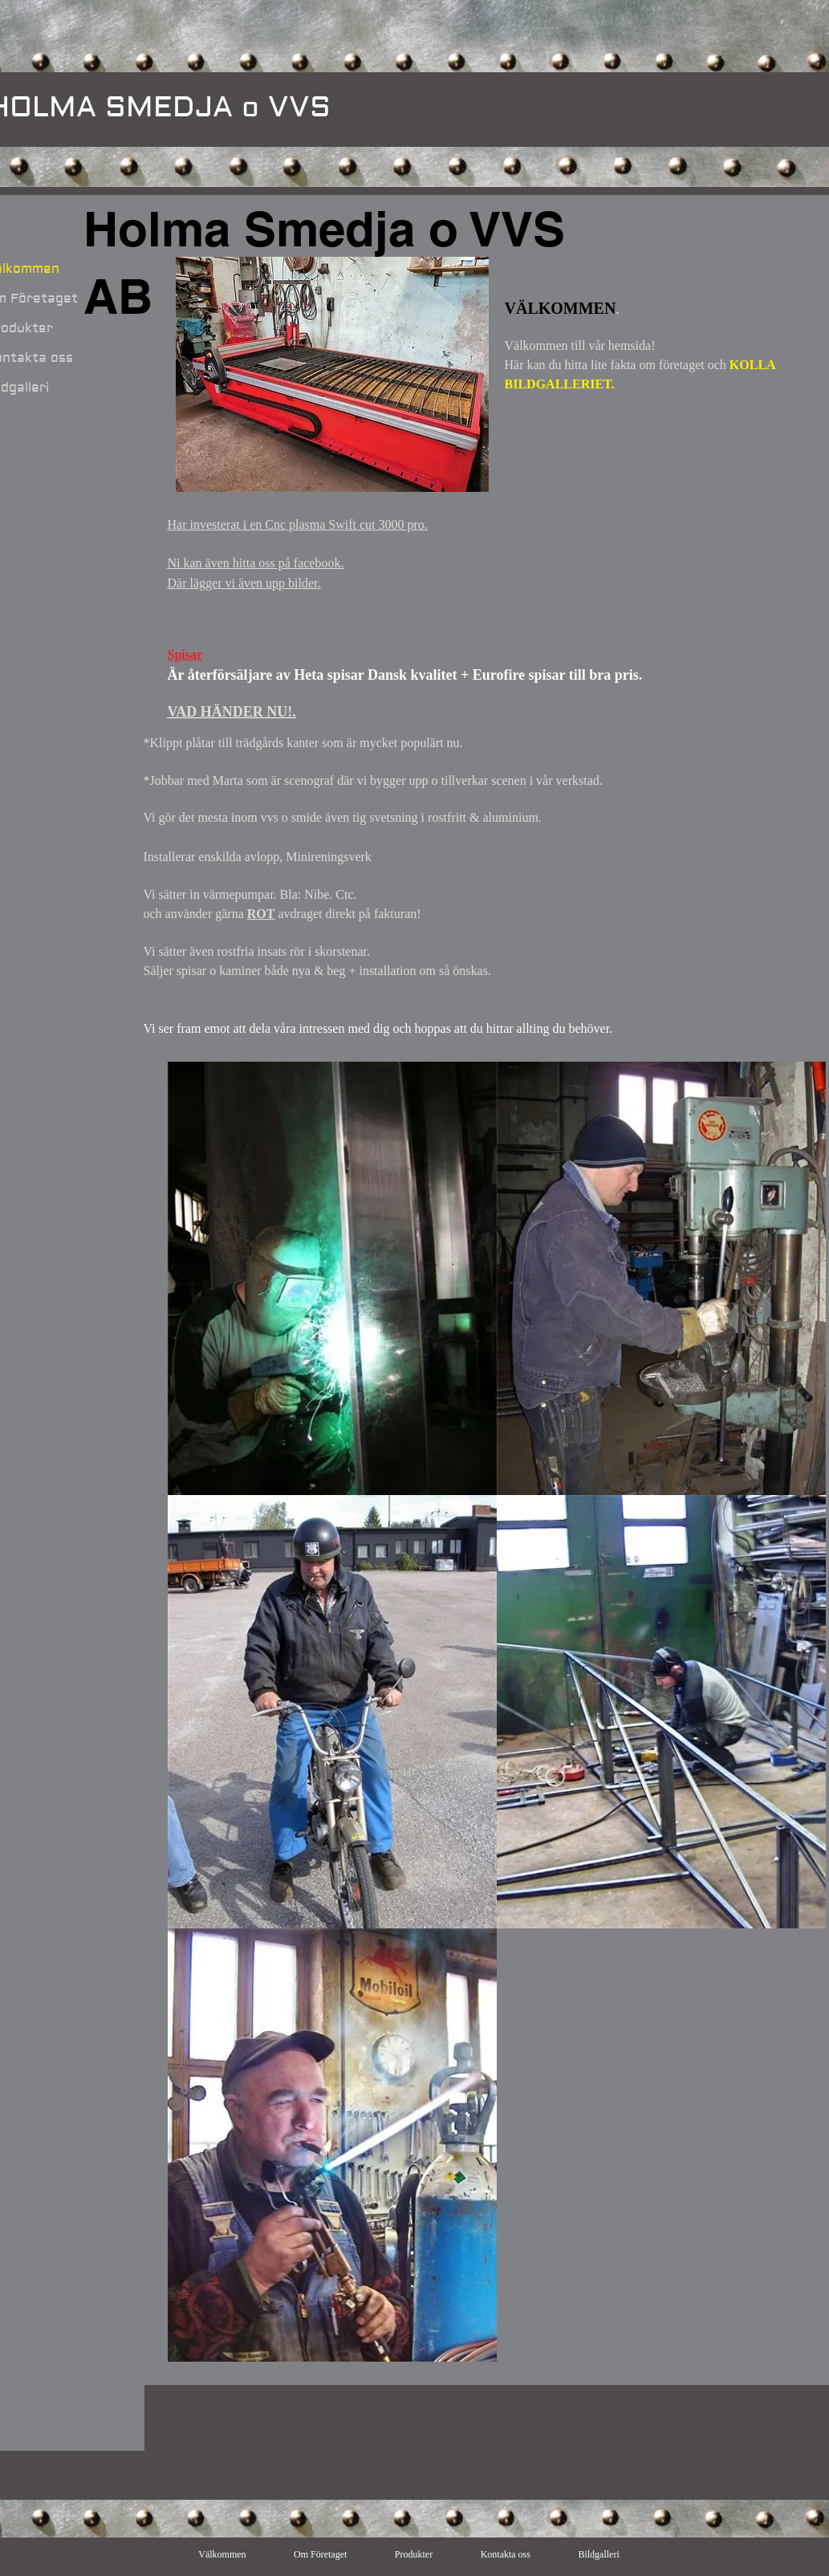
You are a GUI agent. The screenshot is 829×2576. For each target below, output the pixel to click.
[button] (332, 1278)
